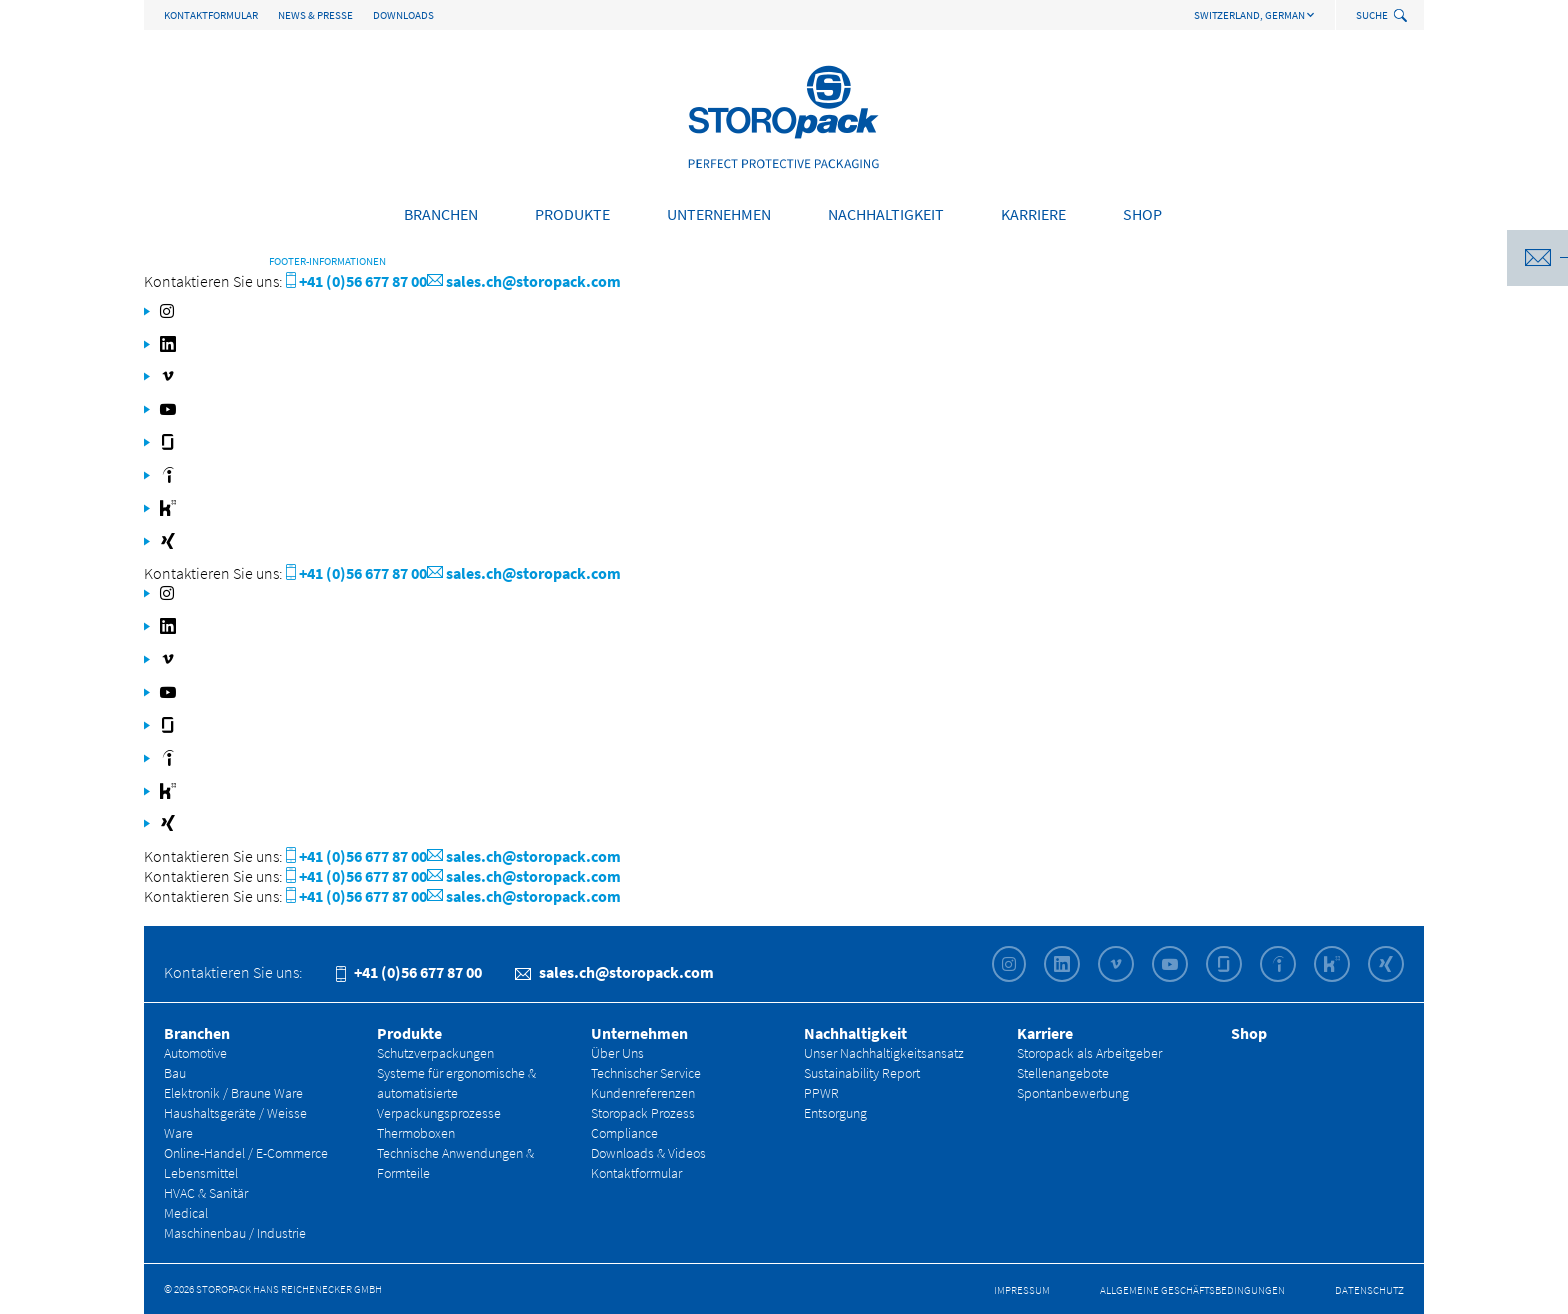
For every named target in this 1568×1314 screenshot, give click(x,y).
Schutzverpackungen (435, 1053)
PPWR (821, 1093)
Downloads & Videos (648, 1153)
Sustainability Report (862, 1073)
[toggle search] (1402, 16)
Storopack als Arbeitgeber (1089, 1053)
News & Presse (315, 15)
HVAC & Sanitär (206, 1193)
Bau (175, 1073)
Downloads (403, 15)
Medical (186, 1213)
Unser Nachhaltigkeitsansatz (884, 1053)
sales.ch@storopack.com (524, 281)
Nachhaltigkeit (886, 214)
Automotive (195, 1053)
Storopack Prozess (643, 1113)
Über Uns (617, 1053)
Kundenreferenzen (643, 1093)
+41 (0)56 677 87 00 (356, 281)
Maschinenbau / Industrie (235, 1233)
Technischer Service (646, 1073)
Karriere (1033, 214)
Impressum (1022, 1290)
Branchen (441, 214)
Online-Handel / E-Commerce (246, 1153)
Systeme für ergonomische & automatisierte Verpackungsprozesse (456, 1093)
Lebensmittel (201, 1173)
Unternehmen (719, 214)
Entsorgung (835, 1113)
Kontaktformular (211, 15)
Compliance (624, 1133)
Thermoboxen (416, 1133)
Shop (1142, 214)
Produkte (572, 214)
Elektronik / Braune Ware (233, 1093)
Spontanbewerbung (1073, 1093)
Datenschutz (1369, 1290)
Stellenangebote (1063, 1073)
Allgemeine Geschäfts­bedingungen (1192, 1290)
